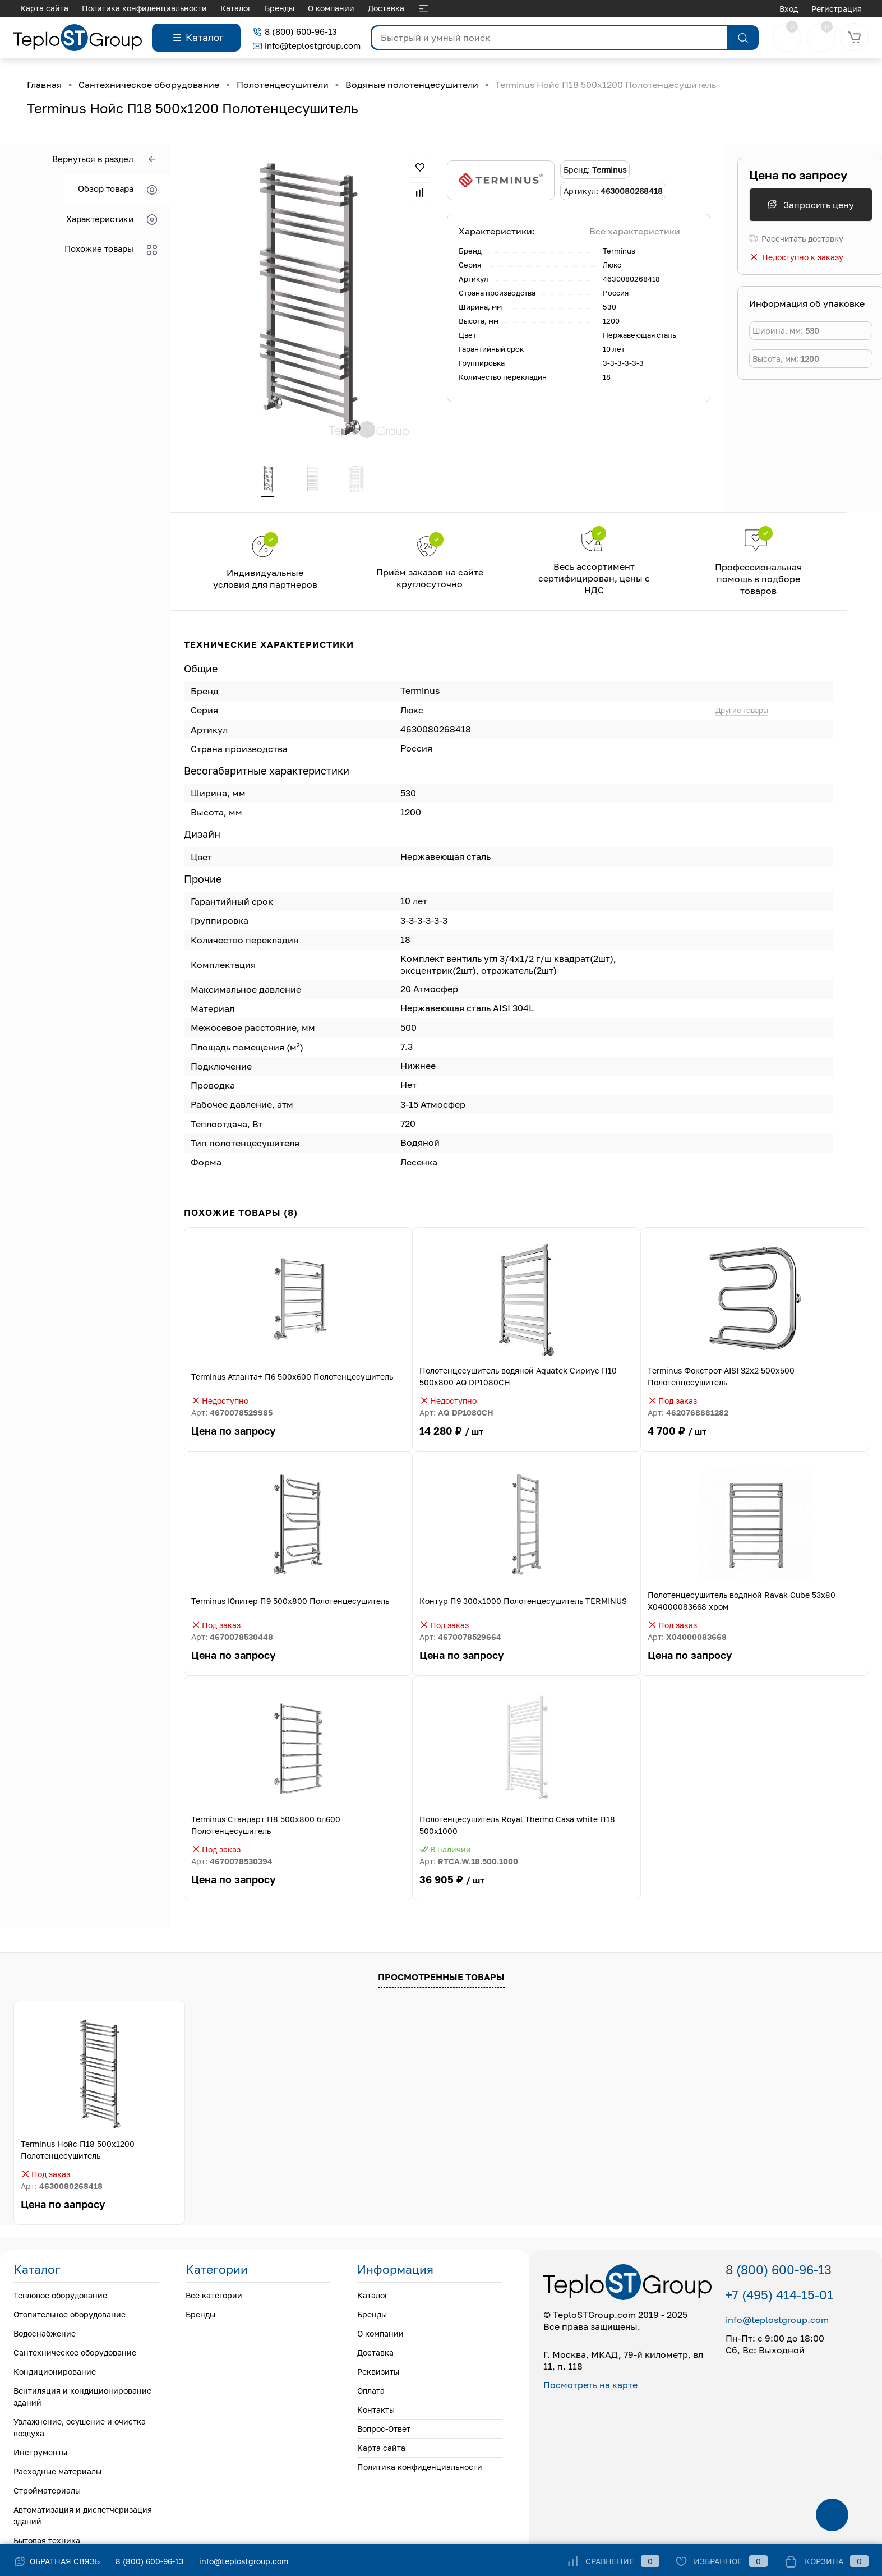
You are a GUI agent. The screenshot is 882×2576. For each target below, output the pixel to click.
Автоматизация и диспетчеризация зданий (82, 2516)
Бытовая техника (46, 2541)
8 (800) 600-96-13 (295, 31)
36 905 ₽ (526, 1888)
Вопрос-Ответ (391, 8)
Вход (788, 8)
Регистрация (836, 8)
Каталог (35, 8)
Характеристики (111, 219)
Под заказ (672, 1402)
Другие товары (741, 711)
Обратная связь (56, 2561)
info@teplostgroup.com (307, 45)
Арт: (232, 1413)
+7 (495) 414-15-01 (779, 2296)
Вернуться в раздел (104, 159)
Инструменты (40, 2453)
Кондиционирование (54, 2372)
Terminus (619, 250)
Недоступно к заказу (796, 257)
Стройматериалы (47, 2491)
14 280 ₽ (526, 1439)
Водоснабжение (44, 2334)
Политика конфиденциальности (419, 2468)
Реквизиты (239, 8)
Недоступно (219, 1402)
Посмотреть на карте (590, 2385)
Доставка (186, 8)
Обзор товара (117, 189)
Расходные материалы (57, 2472)
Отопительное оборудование (69, 2315)
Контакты (333, 8)
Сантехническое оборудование (74, 2353)
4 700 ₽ (755, 1439)
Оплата (287, 8)
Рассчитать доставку (796, 238)
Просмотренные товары (441, 1978)
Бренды (79, 8)
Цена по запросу (798, 175)
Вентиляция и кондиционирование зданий (82, 2397)
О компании (131, 8)
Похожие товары (110, 249)
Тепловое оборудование (60, 2296)
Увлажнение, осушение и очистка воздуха (79, 2428)
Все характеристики (634, 231)
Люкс (612, 264)
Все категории (214, 2296)
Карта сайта (381, 2449)
